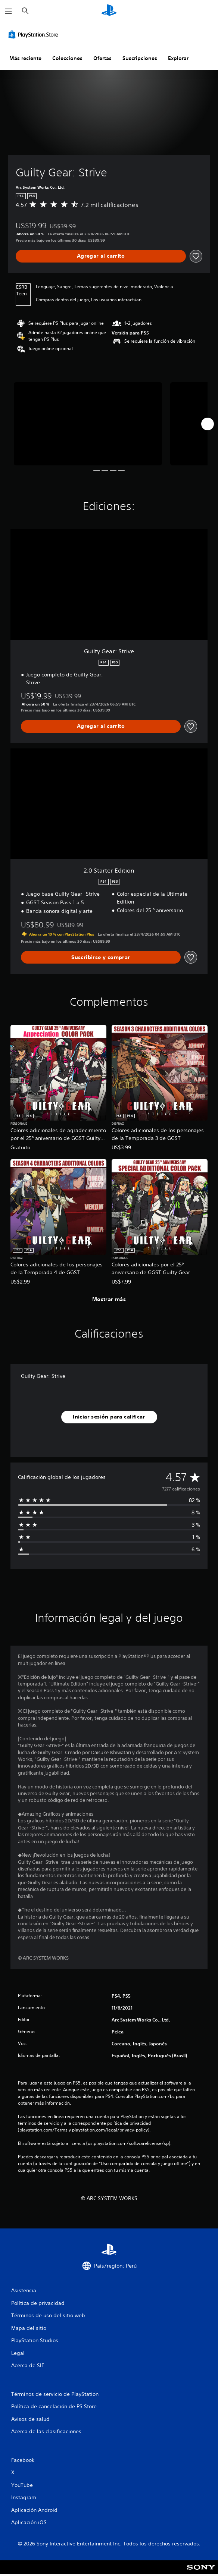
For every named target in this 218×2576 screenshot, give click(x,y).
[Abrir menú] (8, 11)
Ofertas (102, 58)
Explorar (178, 58)
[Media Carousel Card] (88, 423)
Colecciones (67, 58)
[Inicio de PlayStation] (109, 11)
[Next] (207, 424)
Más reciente (25, 58)
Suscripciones (139, 58)
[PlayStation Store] (34, 34)
